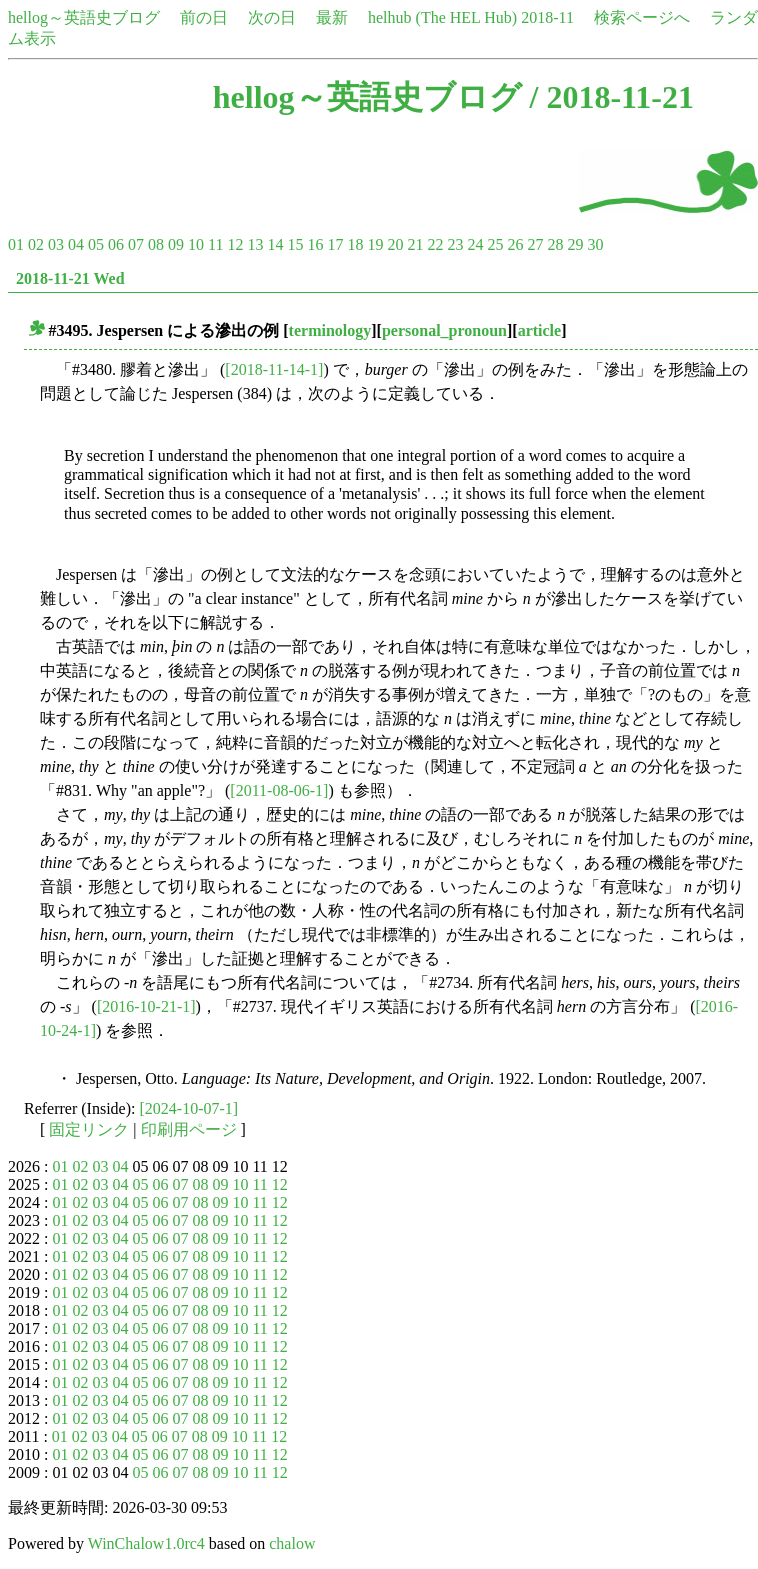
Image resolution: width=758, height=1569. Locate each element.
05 (96, 244)
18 (355, 244)
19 (375, 244)
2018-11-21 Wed (70, 278)
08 (156, 244)
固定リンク (89, 1129)
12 (235, 244)
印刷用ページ (189, 1129)
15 (295, 244)
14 (275, 244)
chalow (292, 1543)
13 (255, 244)
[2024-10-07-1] (189, 1108)
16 (315, 244)
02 (36, 244)
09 (176, 244)
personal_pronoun (444, 330)
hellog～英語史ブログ (84, 17)
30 (595, 244)
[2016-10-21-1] (146, 1006)
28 (555, 244)
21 (415, 244)
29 (575, 244)
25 (495, 244)
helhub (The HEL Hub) (442, 17)
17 (335, 244)
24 (475, 244)
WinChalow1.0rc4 (146, 1543)
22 (435, 244)
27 (535, 244)
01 (16, 244)
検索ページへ (642, 17)
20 (395, 244)
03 (56, 244)
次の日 (272, 17)
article (540, 330)
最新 (332, 17)
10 (196, 244)
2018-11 (547, 17)
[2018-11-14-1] (274, 369)
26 (515, 244)
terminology (330, 330)
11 (215, 244)
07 (136, 244)
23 (455, 244)
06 (116, 244)
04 (76, 244)
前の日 (204, 17)
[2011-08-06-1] (279, 790)
